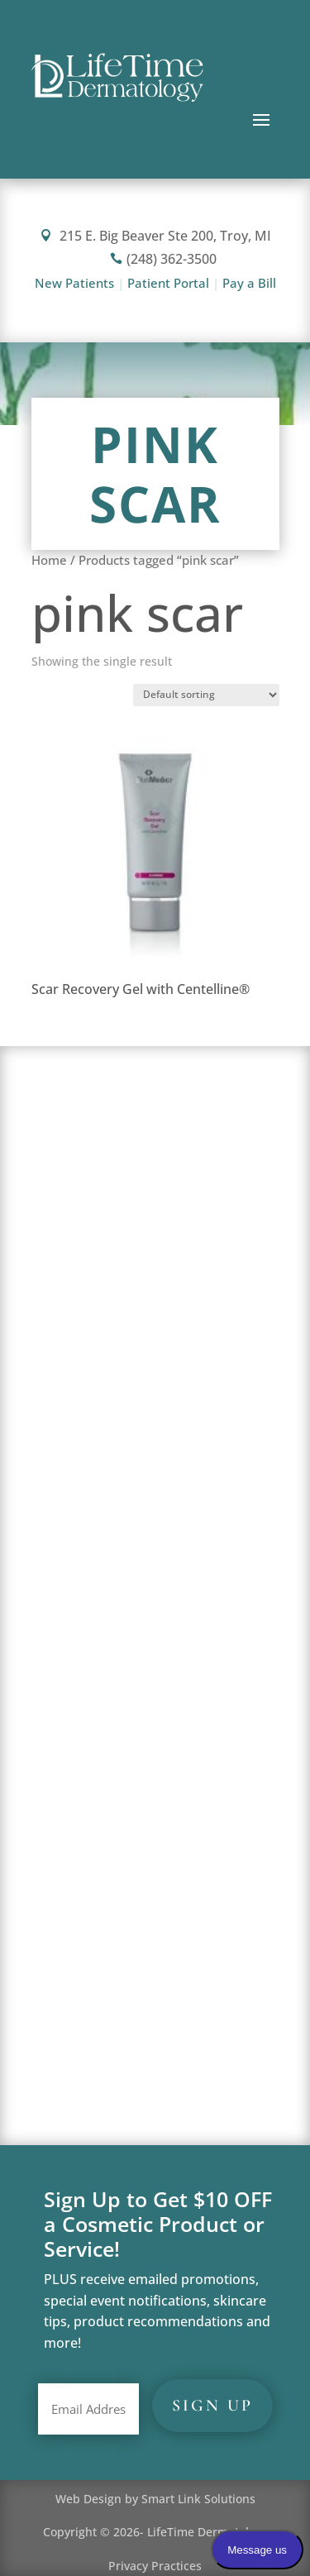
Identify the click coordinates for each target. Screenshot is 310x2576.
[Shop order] (206, 695)
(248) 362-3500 (163, 259)
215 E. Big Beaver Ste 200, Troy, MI (155, 236)
